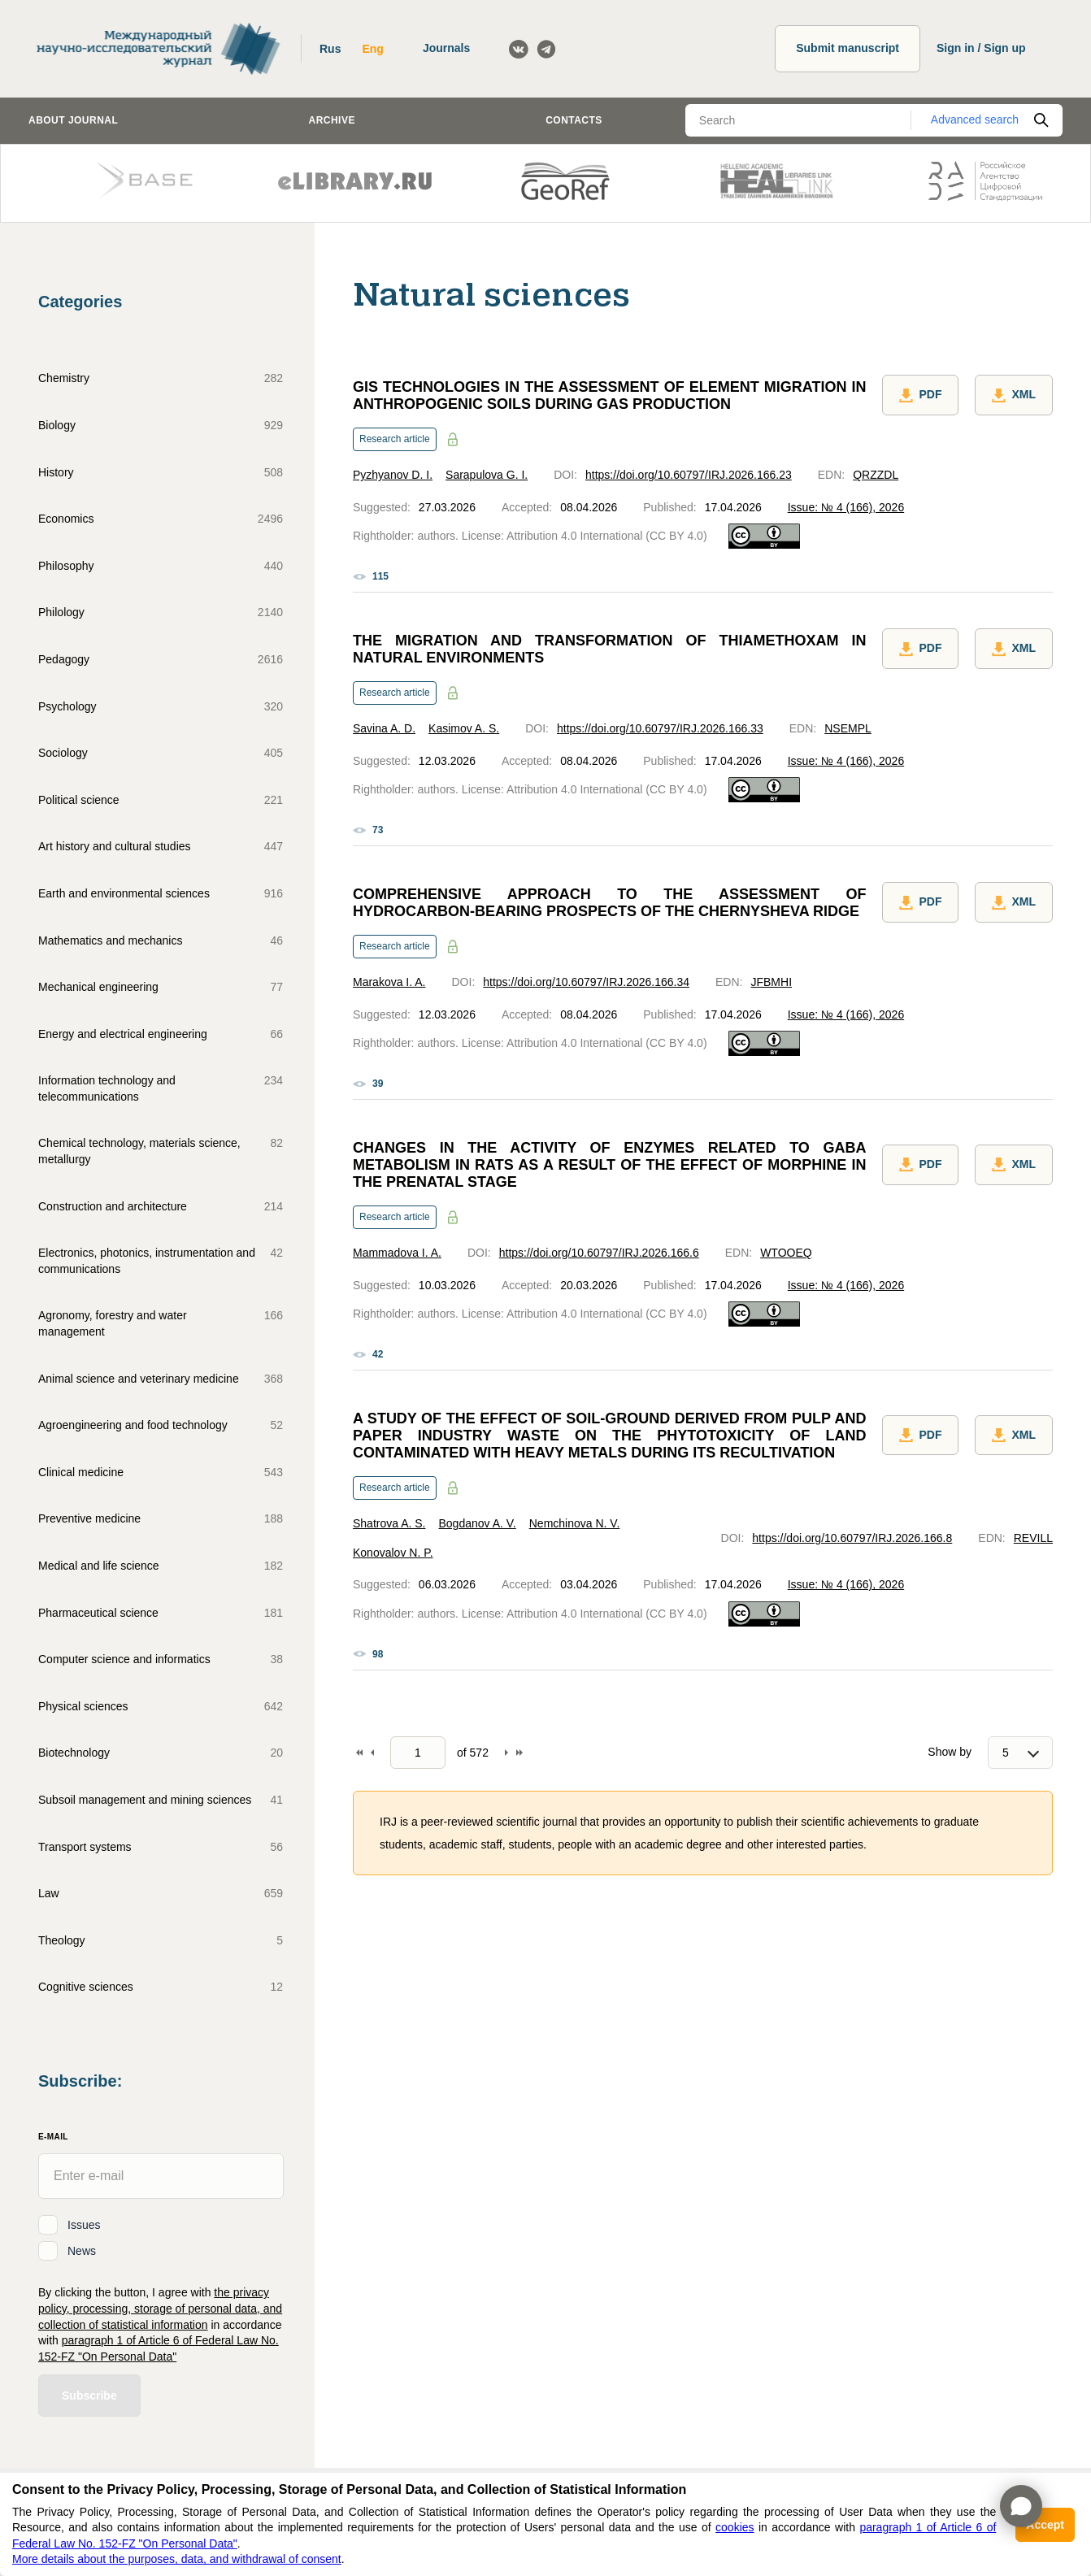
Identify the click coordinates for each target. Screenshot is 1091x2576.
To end (519, 1752)
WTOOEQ (786, 1252)
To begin (359, 1752)
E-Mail (53, 2136)
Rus (330, 48)
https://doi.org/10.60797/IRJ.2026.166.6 (599, 1252)
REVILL (1033, 1537)
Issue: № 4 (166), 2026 (846, 507)
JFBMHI (771, 981)
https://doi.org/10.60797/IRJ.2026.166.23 (688, 474)
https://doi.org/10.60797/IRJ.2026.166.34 (586, 981)
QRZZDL (875, 474)
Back (372, 1752)
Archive (332, 120)
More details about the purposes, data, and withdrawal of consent (176, 2558)
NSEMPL (847, 728)
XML (1014, 396)
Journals (446, 47)
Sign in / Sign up (981, 47)
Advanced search (975, 119)
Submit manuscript (847, 47)
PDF (920, 396)
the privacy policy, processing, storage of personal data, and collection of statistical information (160, 2308)
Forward (506, 1752)
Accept (1045, 2524)
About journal (73, 120)
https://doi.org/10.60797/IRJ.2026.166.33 (660, 728)
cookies (734, 2527)
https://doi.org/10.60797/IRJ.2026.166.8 (852, 1537)
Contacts (574, 120)
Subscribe (89, 2395)
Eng (372, 48)
